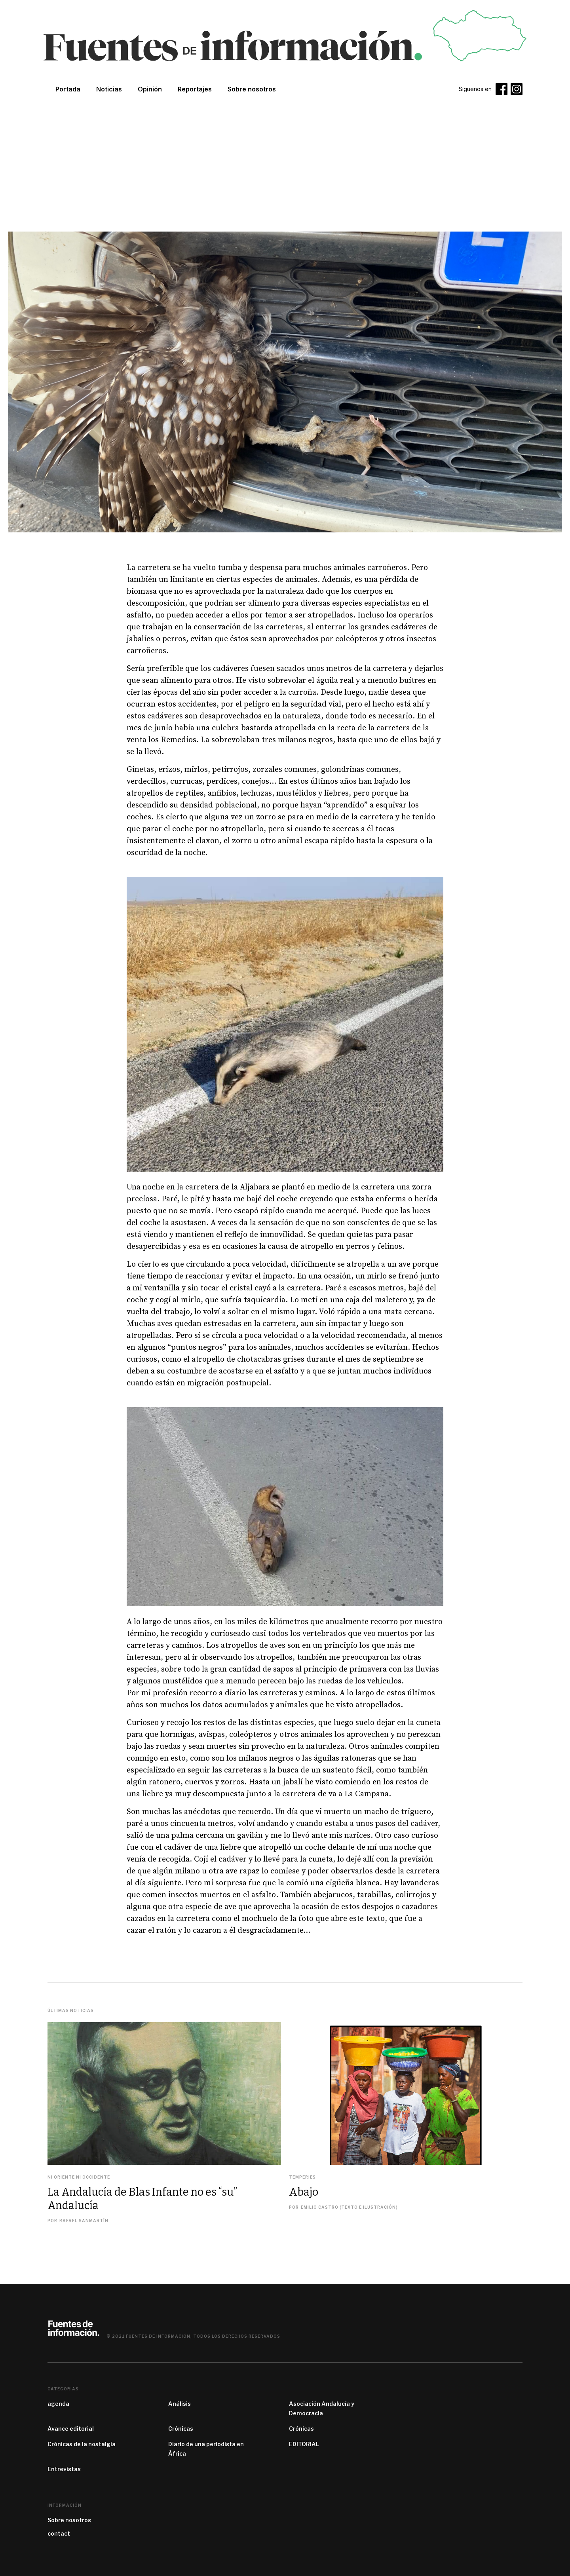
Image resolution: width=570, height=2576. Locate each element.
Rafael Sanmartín (83, 2220)
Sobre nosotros (69, 2520)
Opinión (150, 89)
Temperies (302, 2177)
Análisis (179, 2403)
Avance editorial (71, 2428)
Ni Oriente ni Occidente (79, 2177)
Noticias (109, 89)
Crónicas (180, 2428)
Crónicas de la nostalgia (82, 2444)
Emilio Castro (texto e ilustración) (349, 2207)
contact (59, 2533)
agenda (58, 2403)
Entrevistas (64, 2469)
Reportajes (195, 89)
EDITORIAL (304, 2444)
